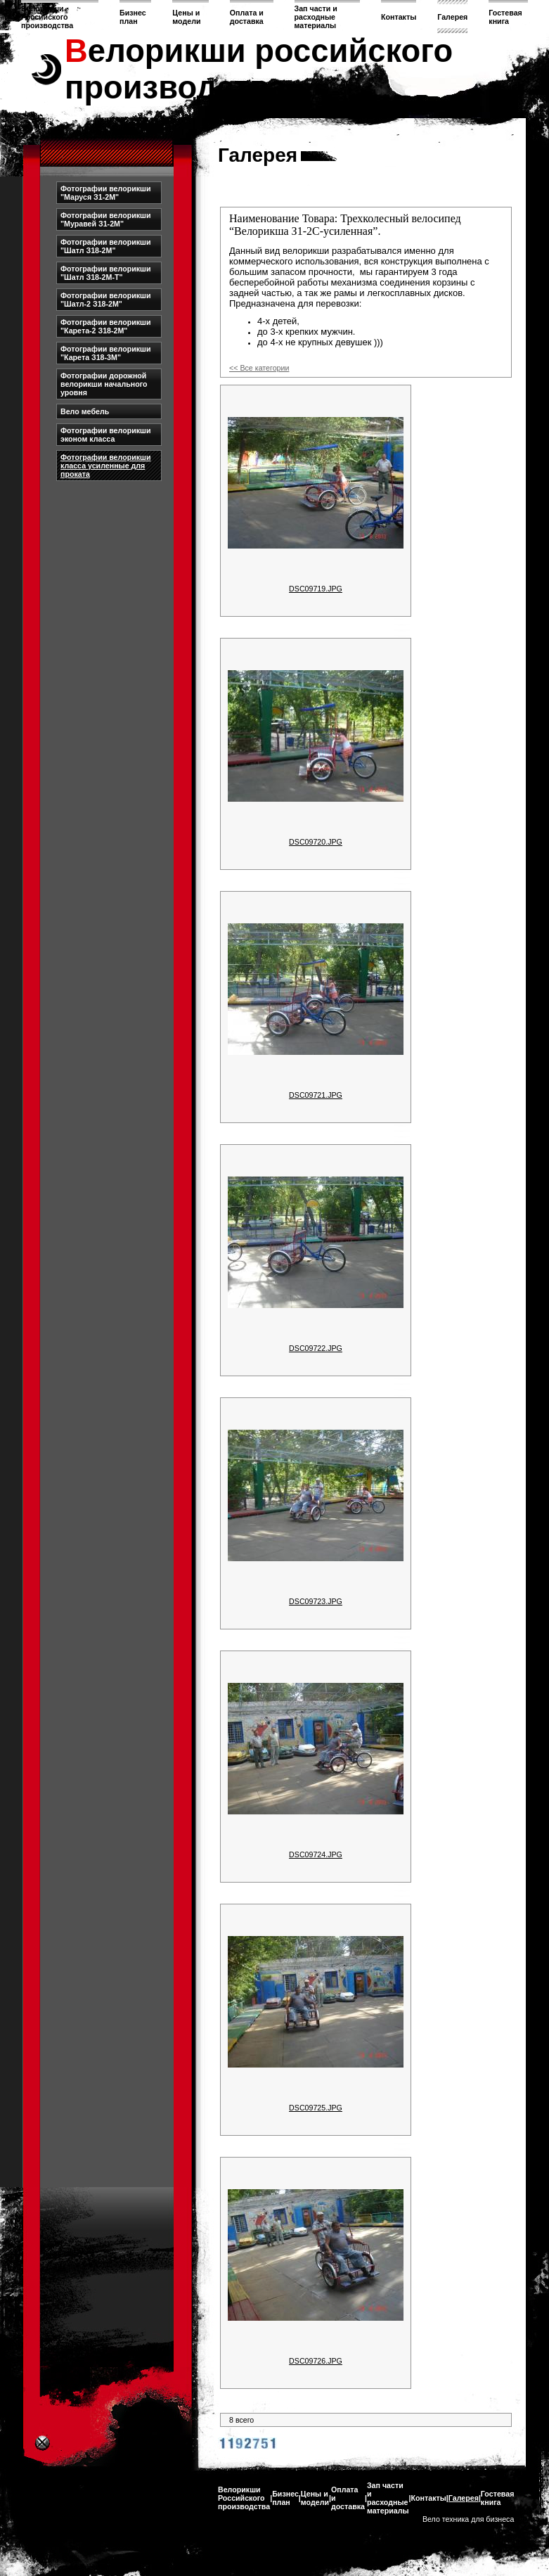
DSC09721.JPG (315, 1095)
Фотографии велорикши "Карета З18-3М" (105, 353)
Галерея (452, 17)
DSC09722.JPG (315, 1348)
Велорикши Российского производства (47, 17)
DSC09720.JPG (315, 842)
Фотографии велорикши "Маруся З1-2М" (105, 192)
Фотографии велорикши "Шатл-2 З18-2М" (105, 299)
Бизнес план (133, 16)
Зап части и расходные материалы (316, 17)
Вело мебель (84, 411)
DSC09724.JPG (315, 1854)
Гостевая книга (505, 16)
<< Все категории (259, 368)
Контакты (398, 17)
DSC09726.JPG (315, 2361)
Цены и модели (186, 16)
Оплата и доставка (247, 16)
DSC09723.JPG (315, 1601)
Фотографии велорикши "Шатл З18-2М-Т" (105, 272)
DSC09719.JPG (315, 588)
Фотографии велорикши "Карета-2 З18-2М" (105, 326)
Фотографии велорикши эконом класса (105, 434)
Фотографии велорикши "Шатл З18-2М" (105, 246)
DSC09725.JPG (315, 2107)
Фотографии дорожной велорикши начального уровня (104, 384)
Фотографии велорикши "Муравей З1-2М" (105, 219)
